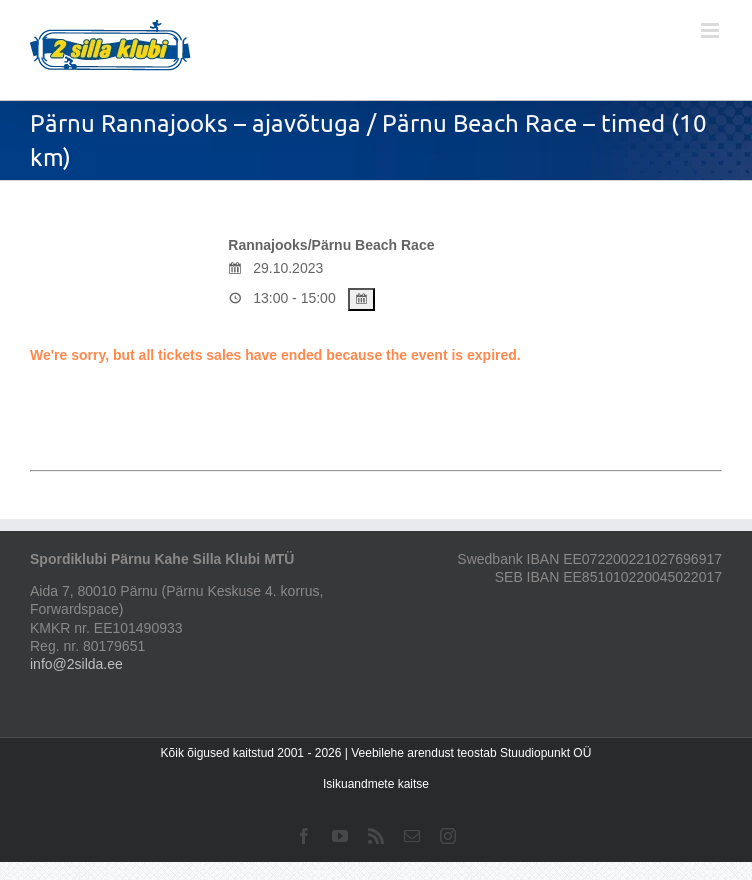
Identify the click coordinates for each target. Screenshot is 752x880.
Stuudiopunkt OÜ (545, 753)
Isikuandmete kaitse (376, 784)
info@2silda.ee (76, 664)
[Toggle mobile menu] (711, 30)
